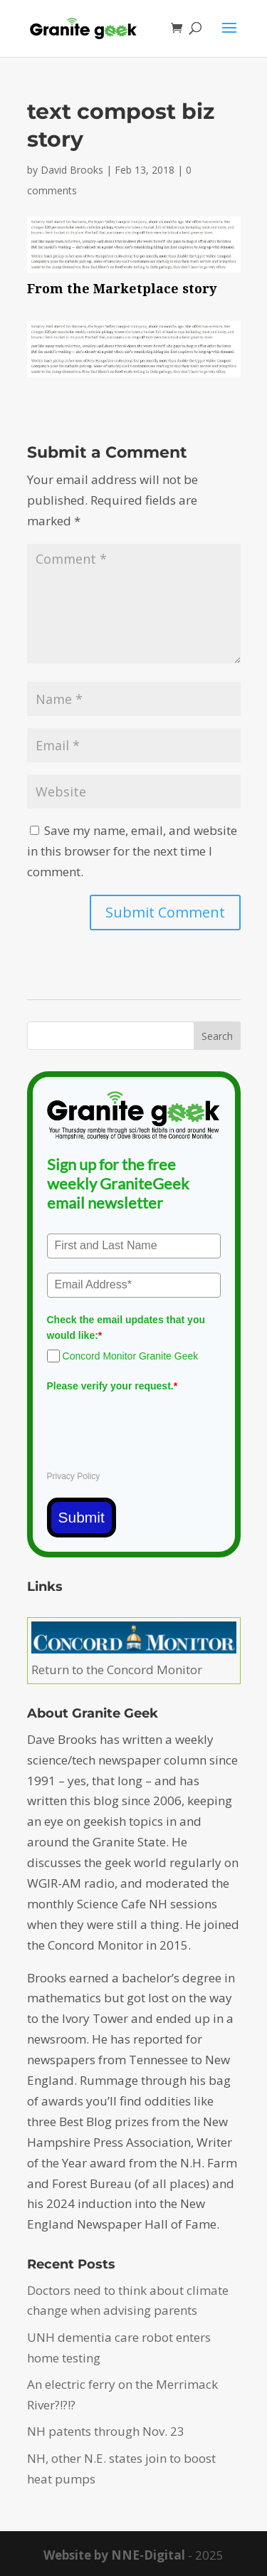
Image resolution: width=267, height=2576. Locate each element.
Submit (81, 1517)
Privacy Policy (73, 1476)
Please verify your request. (112, 1386)
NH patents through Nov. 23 (105, 2431)
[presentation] (155, 1425)
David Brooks (72, 170)
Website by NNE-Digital (114, 2555)
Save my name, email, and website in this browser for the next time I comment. (132, 851)
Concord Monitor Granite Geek (131, 1356)
